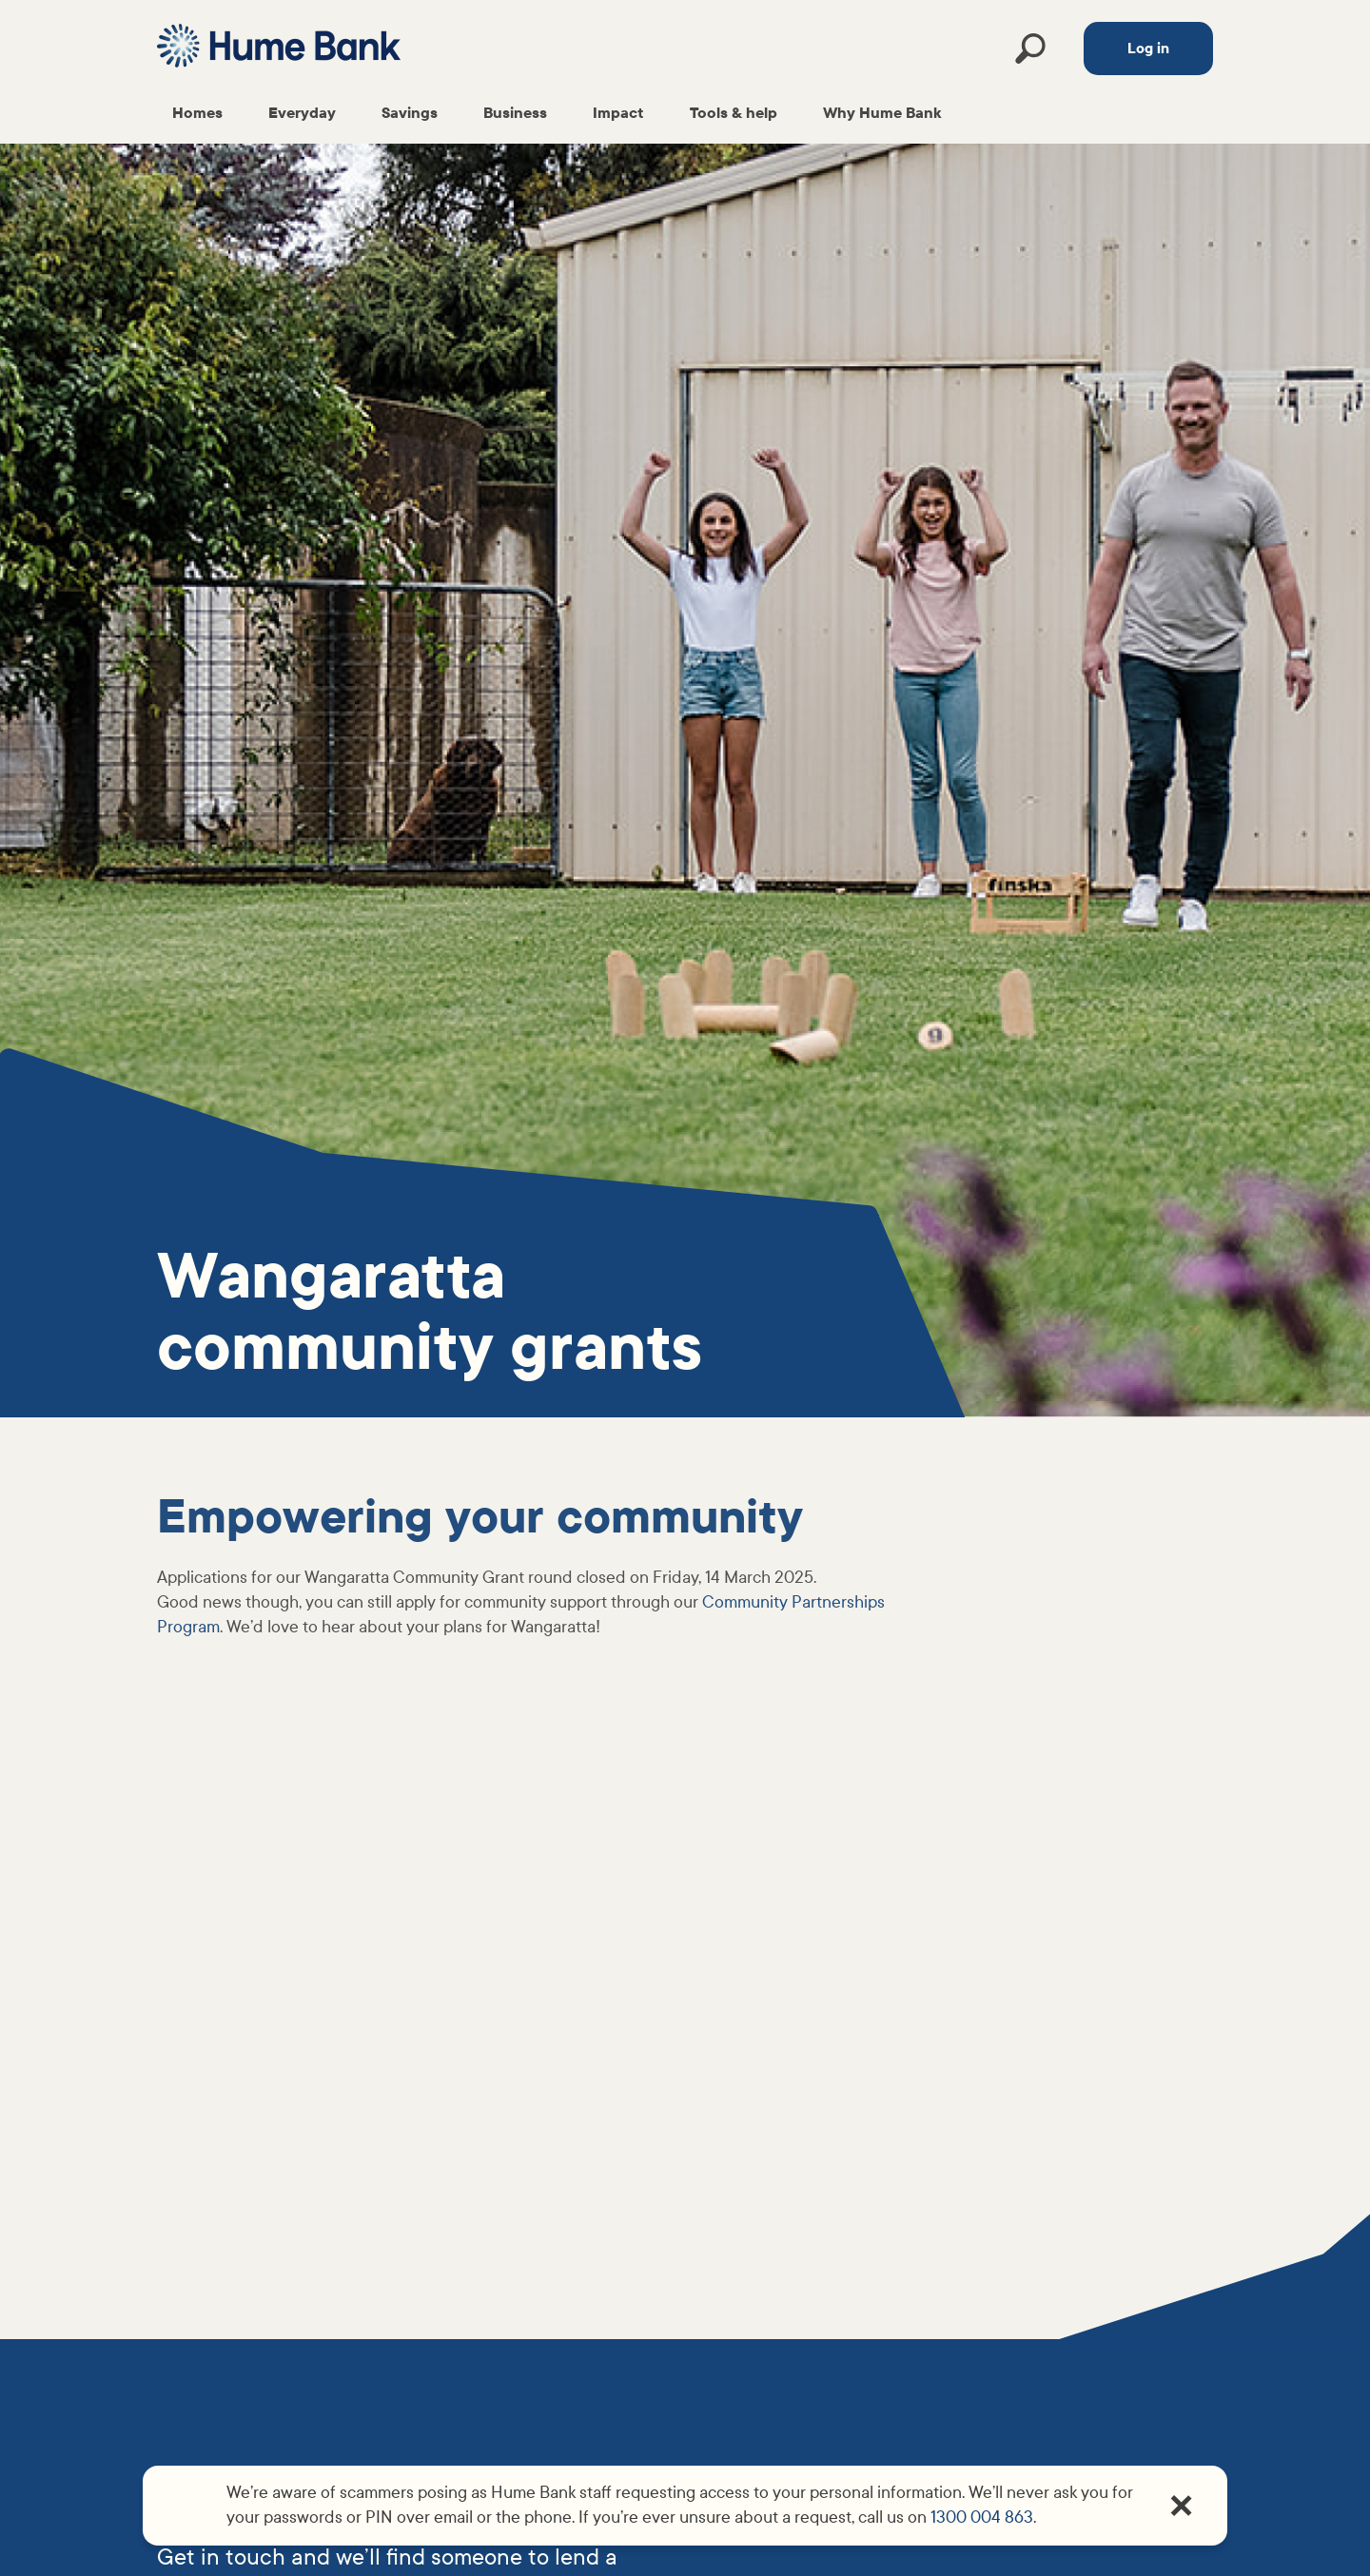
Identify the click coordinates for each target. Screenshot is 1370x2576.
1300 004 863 (981, 2517)
